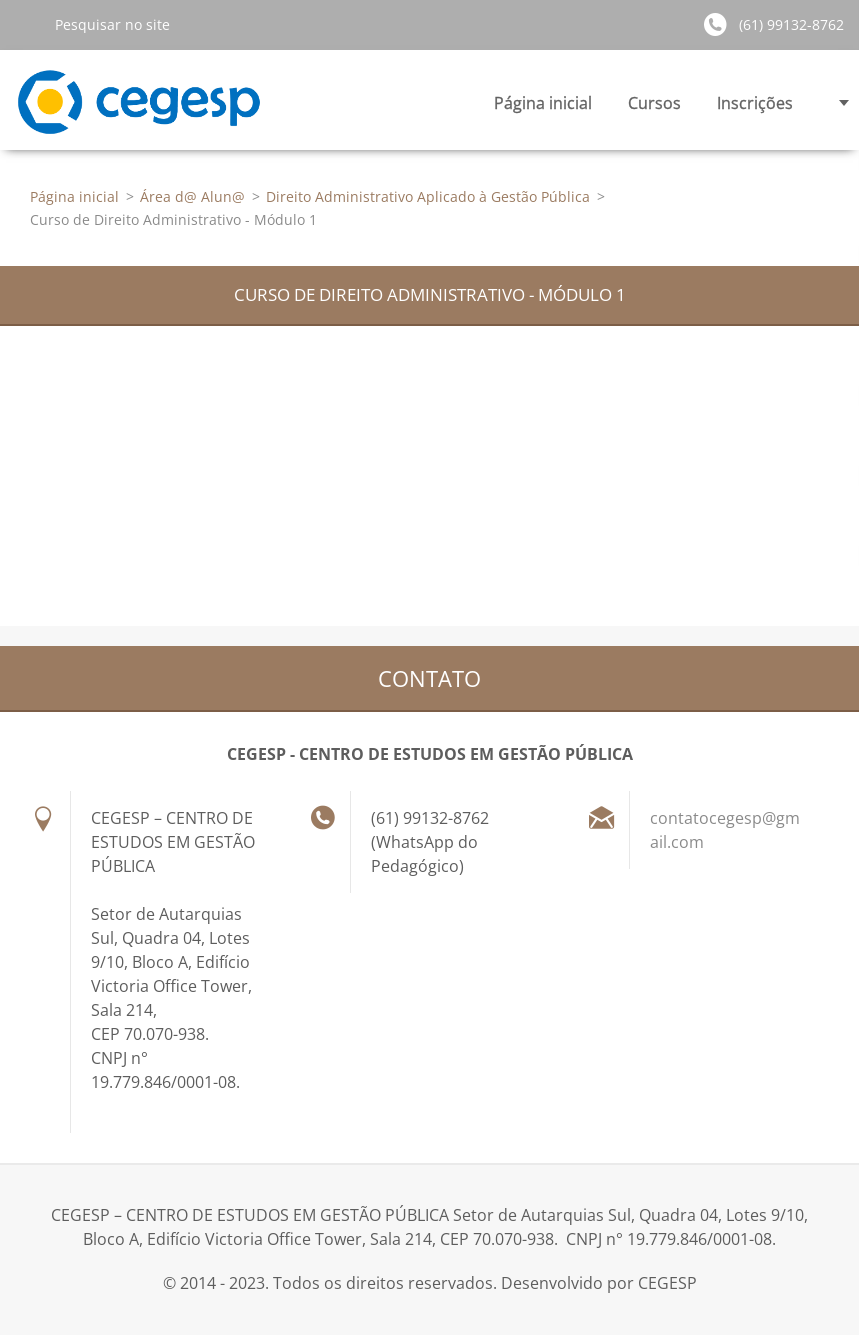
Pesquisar (27, 24)
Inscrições (755, 108)
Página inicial (543, 103)
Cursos (654, 108)
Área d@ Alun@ (192, 196)
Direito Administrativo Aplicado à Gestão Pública (428, 196)
